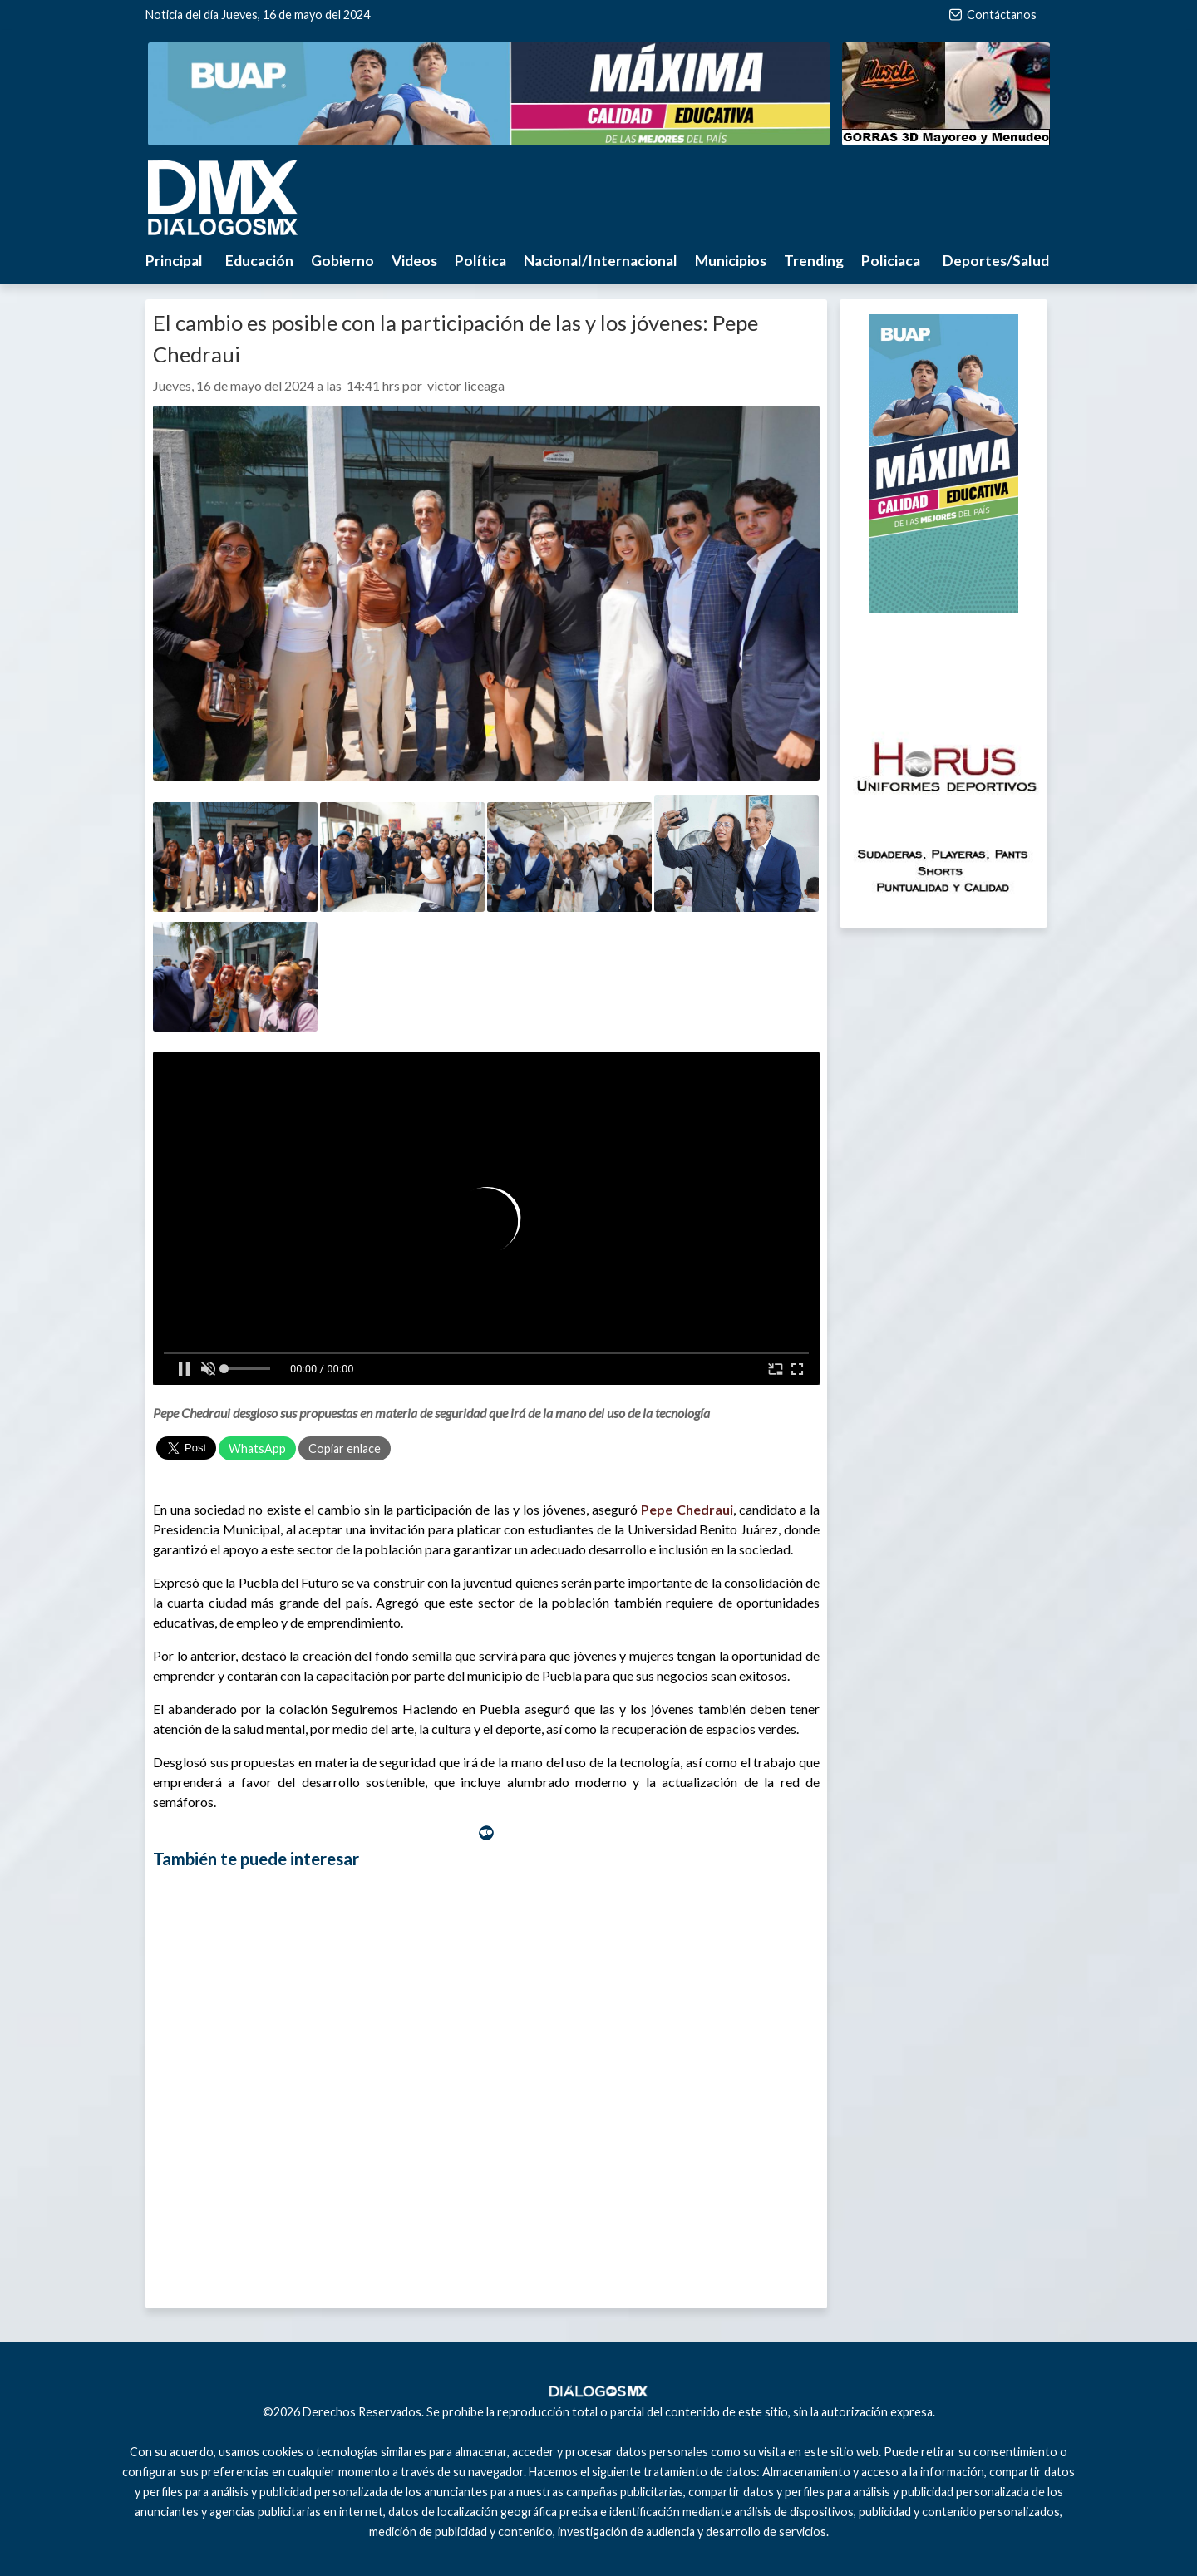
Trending (814, 260)
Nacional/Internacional (600, 260)
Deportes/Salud (996, 260)
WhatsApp (257, 1448)
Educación (259, 260)
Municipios (730, 260)
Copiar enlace (344, 1448)
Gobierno (342, 260)
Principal (174, 260)
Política (480, 260)
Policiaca (890, 260)
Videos (414, 260)
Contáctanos (993, 14)
